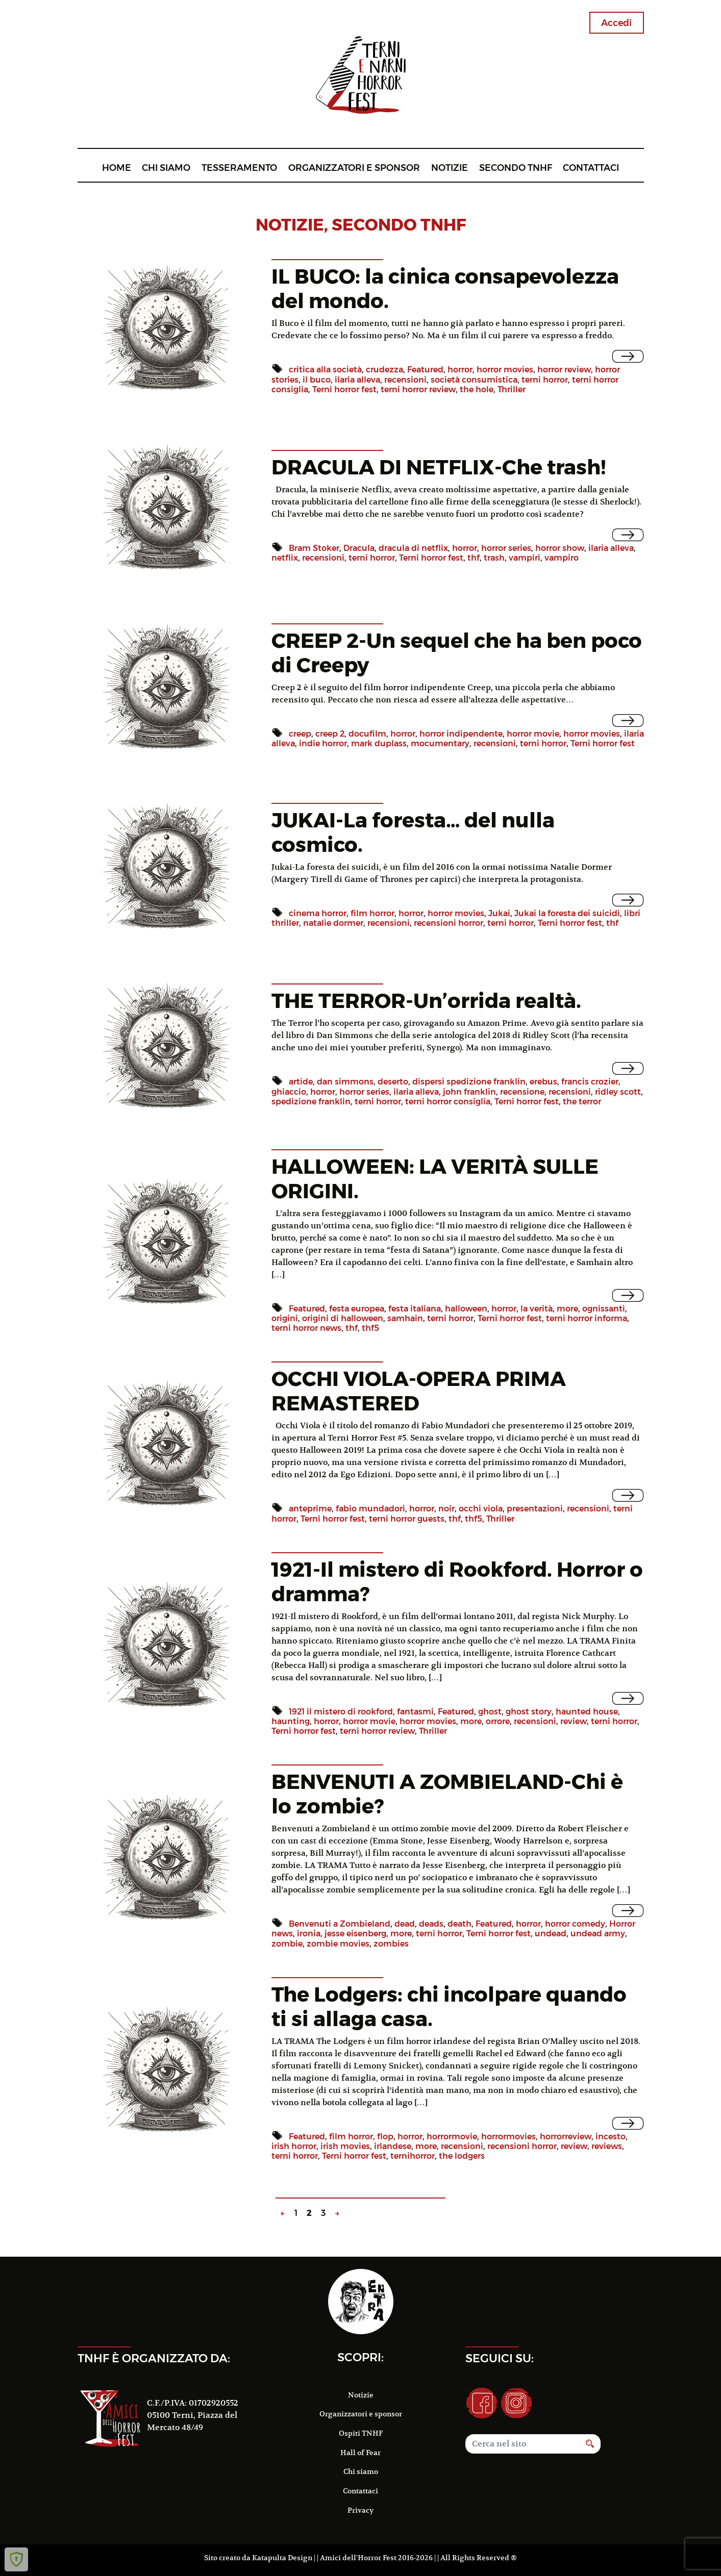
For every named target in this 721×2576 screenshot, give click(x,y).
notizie (290, 225)
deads (431, 1924)
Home (116, 167)
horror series (506, 548)
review (573, 1721)
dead (404, 1924)
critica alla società (325, 369)
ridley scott (618, 1092)
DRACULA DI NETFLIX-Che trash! (438, 466)
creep (300, 734)
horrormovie (452, 2136)
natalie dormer (333, 923)
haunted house (587, 1711)
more (567, 1309)
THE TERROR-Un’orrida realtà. (426, 1000)
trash (494, 558)
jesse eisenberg (355, 1933)
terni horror (544, 380)
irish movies (345, 2146)
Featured (425, 369)
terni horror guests (406, 1519)
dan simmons (345, 1082)
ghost (490, 1711)
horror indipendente (461, 734)
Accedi (616, 22)
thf (473, 558)
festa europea (356, 1309)
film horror (372, 913)
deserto (393, 1082)
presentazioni (535, 1508)
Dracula (359, 548)
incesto (610, 2136)
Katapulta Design (282, 2557)
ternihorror (412, 2156)
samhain (405, 1318)
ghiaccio (288, 1092)
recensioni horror (448, 923)
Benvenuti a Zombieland (339, 1924)
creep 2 (329, 734)
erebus (543, 1082)
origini (284, 1318)
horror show (559, 548)
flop (385, 2136)
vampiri (524, 558)
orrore (498, 1721)
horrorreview (565, 2136)
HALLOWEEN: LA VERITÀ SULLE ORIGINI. (435, 1178)
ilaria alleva (357, 380)
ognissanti (603, 1309)
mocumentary (440, 743)
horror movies (505, 369)
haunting (290, 1721)
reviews (606, 2146)
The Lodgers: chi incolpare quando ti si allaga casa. (449, 2006)
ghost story (529, 1711)
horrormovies (508, 2136)
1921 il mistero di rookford (341, 1711)
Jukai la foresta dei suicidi (567, 913)
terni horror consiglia (447, 1101)
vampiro (561, 558)
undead (550, 1933)
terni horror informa (586, 1318)
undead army (597, 1933)
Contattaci (591, 167)
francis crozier (589, 1082)
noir (446, 1508)
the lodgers (462, 2156)
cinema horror (317, 913)
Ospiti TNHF (361, 2433)
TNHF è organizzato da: (154, 2358)
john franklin (469, 1092)
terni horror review (418, 389)
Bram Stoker (314, 548)
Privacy (360, 2510)
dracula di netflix (413, 548)
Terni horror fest (344, 389)
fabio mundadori (370, 1508)
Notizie (449, 167)
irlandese (392, 2146)
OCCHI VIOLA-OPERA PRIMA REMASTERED (418, 1391)
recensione (522, 1092)
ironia (308, 1933)
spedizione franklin (311, 1101)
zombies (391, 1944)
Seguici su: (499, 2358)
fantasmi (415, 1711)
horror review (564, 369)
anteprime (310, 1508)
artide (301, 1082)
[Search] (522, 2444)
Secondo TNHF (515, 167)
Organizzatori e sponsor (354, 167)
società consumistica (474, 380)
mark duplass (379, 743)
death (459, 1924)
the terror (582, 1101)
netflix (284, 558)
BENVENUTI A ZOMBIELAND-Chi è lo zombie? (447, 1794)
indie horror (323, 743)
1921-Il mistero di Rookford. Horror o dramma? (457, 1581)
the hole (476, 389)
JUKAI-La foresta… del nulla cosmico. (413, 832)
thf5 (370, 1328)
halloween (466, 1309)
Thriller (512, 389)
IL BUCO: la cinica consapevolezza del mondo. (445, 288)
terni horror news (306, 1328)
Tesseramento (239, 167)
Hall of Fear (360, 2452)
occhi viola (481, 1508)
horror (460, 369)
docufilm (367, 734)
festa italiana (414, 1309)
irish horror (293, 2146)
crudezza (384, 369)
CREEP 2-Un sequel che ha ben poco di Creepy (456, 652)
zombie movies (338, 1944)
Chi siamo (166, 167)
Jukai (499, 913)
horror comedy (575, 1924)
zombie (287, 1944)
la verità (536, 1309)
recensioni (405, 380)
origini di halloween (342, 1318)
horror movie (533, 734)
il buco (317, 380)
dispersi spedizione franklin (469, 1082)
